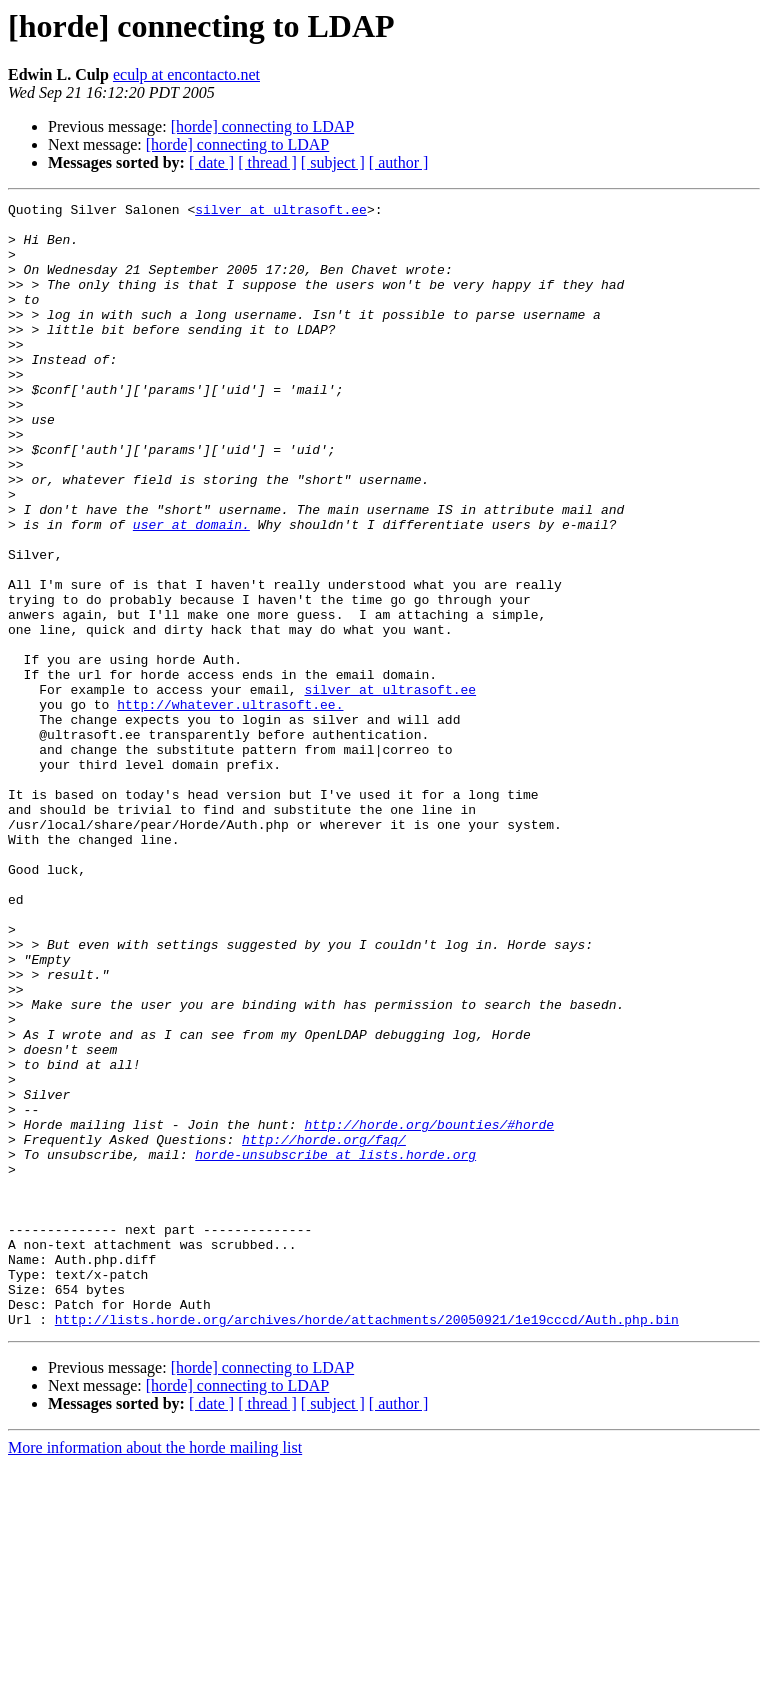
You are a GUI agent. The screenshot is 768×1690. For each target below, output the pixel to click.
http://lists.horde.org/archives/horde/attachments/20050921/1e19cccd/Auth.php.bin (367, 1544)
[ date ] (211, 162)
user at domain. (191, 590)
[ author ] (399, 162)
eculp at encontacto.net (186, 74)
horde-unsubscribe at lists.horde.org (335, 1346)
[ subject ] (333, 162)
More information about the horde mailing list (155, 1672)
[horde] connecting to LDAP (263, 126)
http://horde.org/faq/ (324, 1328)
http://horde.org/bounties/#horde (429, 1310)
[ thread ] (267, 162)
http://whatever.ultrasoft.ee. (230, 806)
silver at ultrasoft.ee (281, 212)
